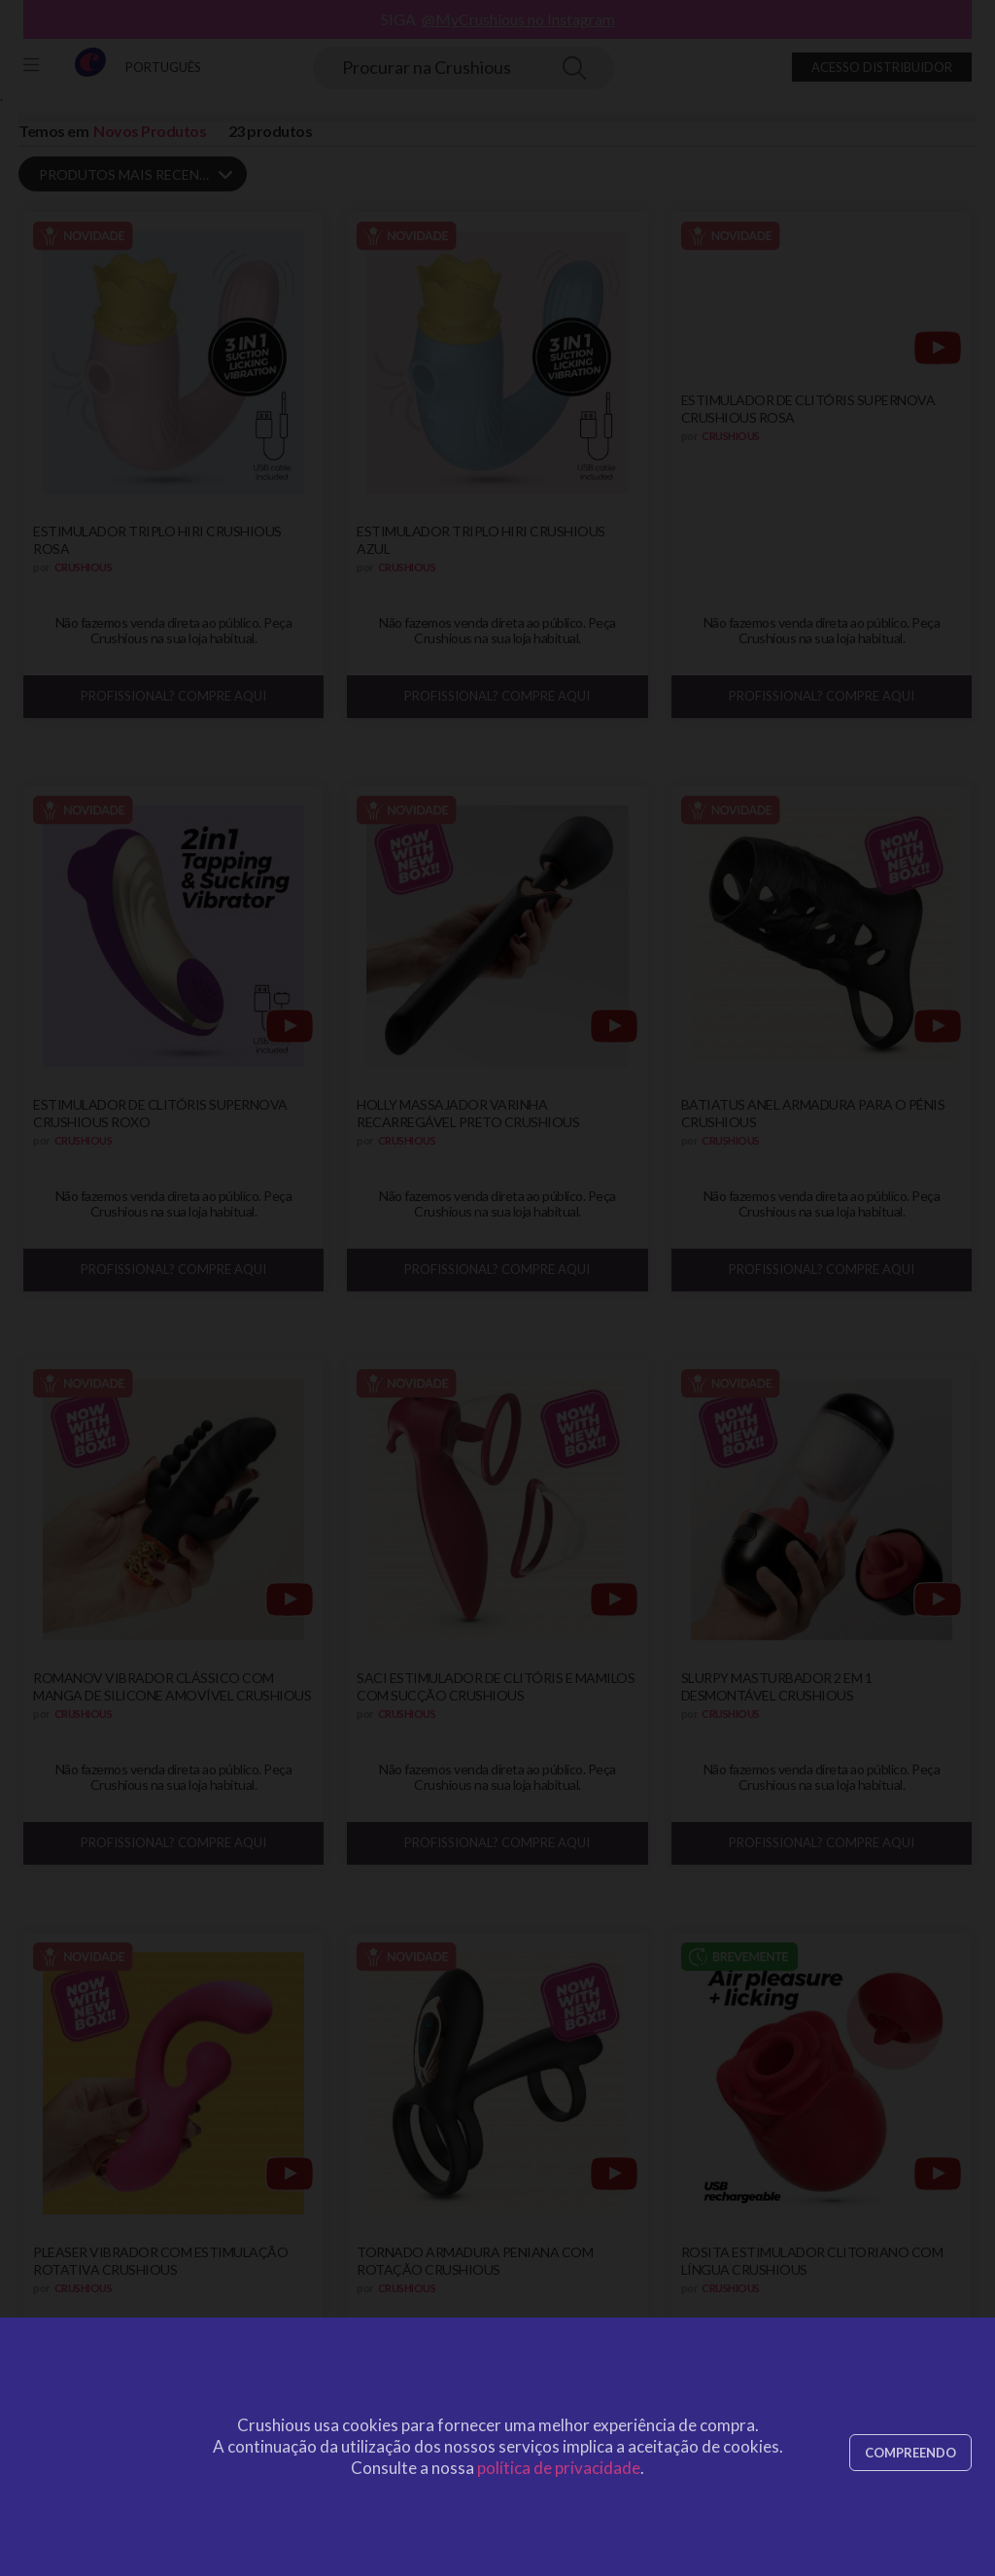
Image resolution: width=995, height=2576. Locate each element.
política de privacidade (558, 2467)
